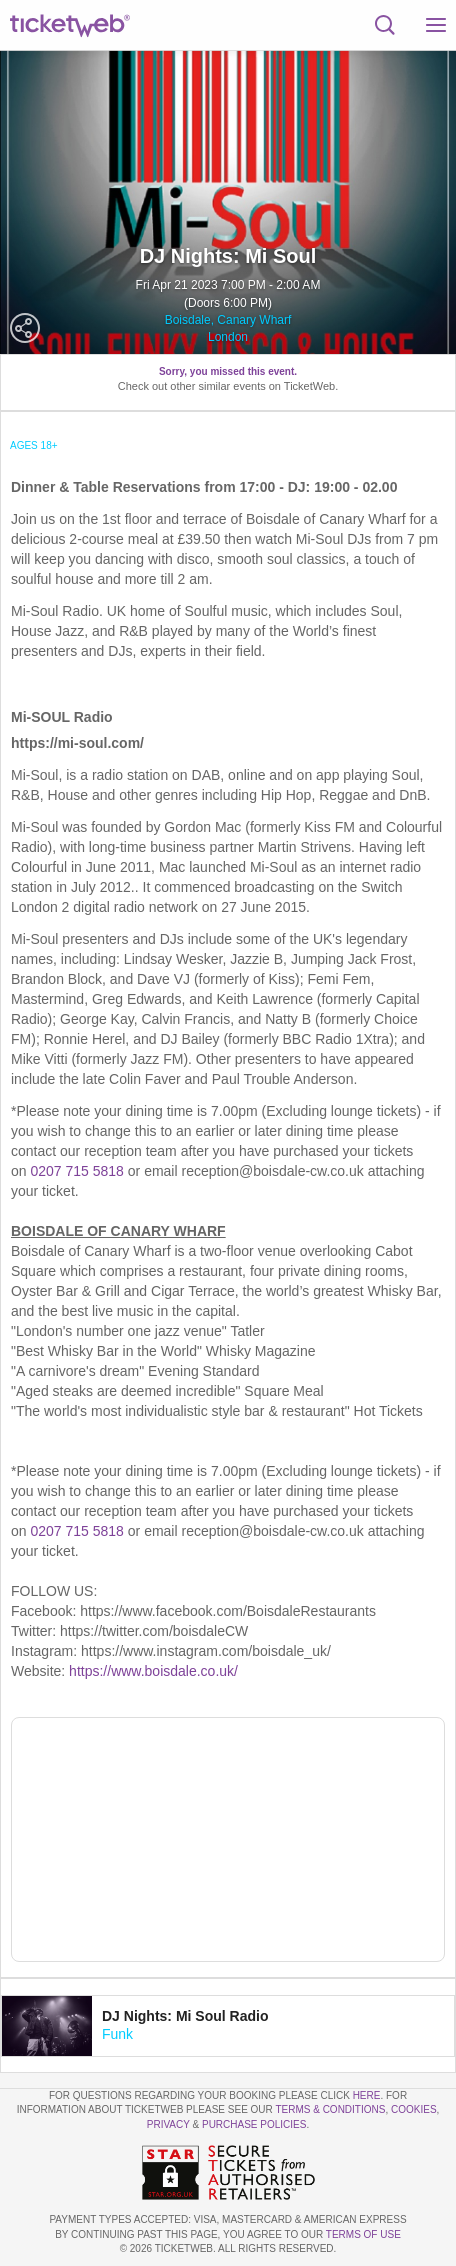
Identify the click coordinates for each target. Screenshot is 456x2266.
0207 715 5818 (76, 1171)
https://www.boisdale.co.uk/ (153, 1671)
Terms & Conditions (330, 2109)
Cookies (414, 2109)
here (367, 2095)
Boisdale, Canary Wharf (228, 320)
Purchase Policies (254, 2124)
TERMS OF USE (363, 2234)
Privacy (168, 2124)
